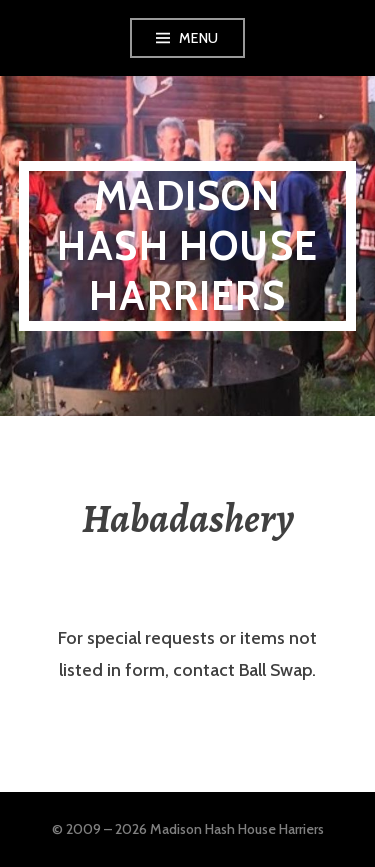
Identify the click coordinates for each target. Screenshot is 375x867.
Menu (199, 38)
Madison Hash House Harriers (187, 245)
